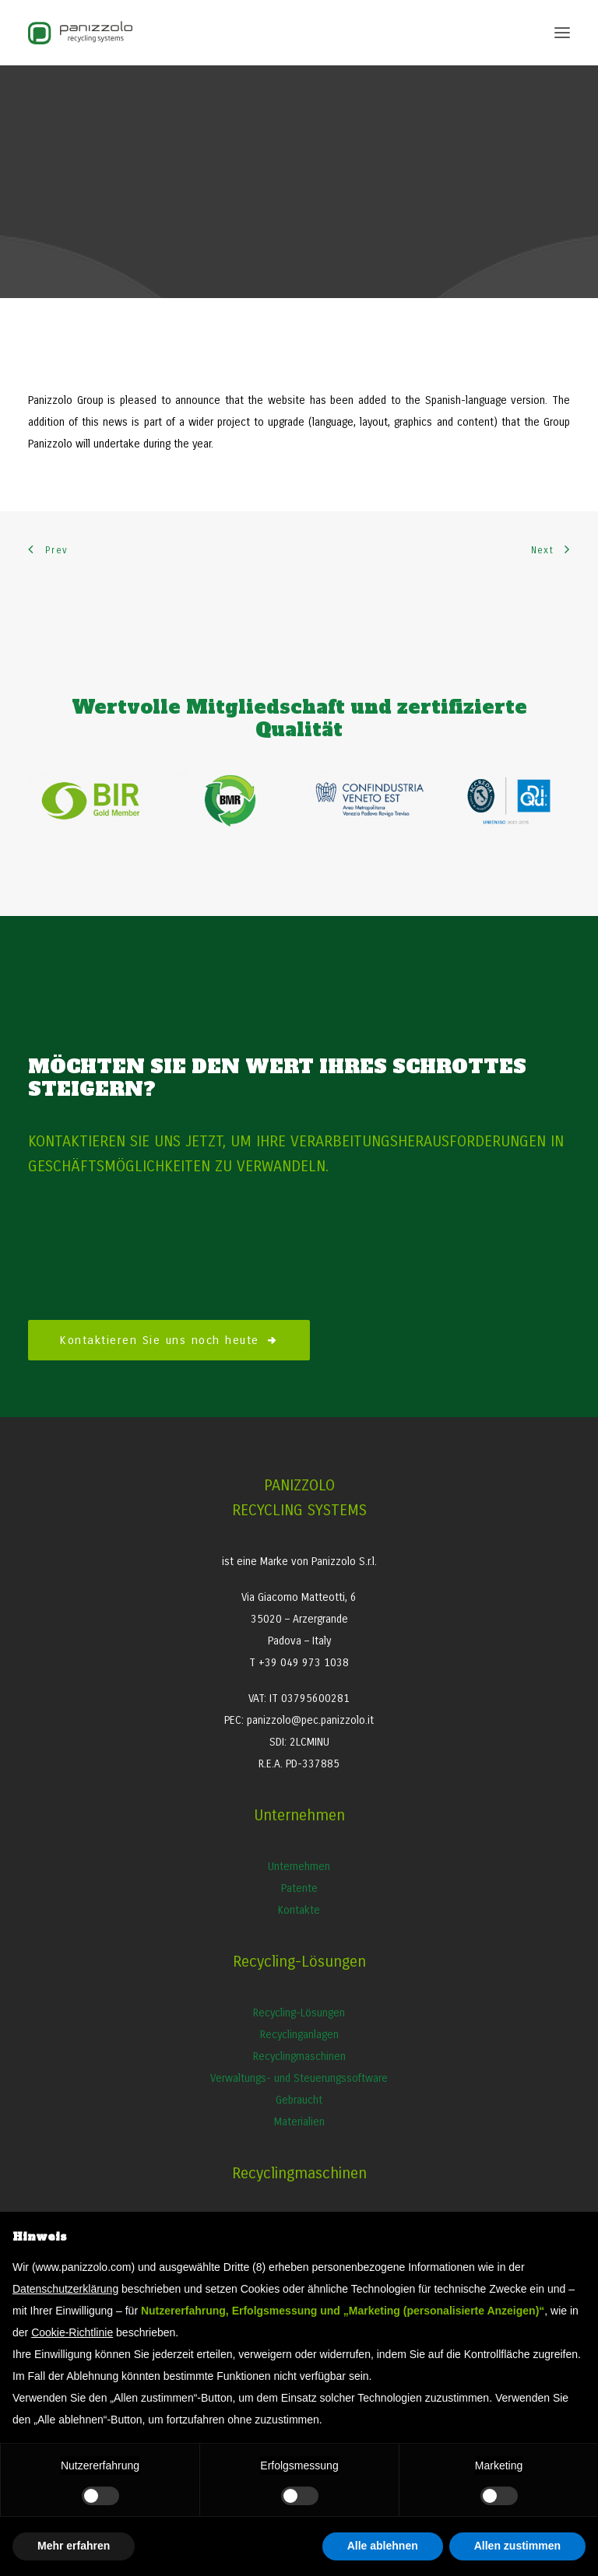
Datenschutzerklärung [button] (65, 2289)
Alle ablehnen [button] (382, 2545)
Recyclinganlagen (299, 2034)
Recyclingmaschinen (299, 2056)
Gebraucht (299, 2100)
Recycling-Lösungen (299, 2013)
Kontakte (299, 1910)
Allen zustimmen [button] (517, 2545)
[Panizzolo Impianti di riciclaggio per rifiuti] (80, 32)
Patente (299, 1888)
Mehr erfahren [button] (73, 2545)
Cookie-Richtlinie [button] (72, 2332)
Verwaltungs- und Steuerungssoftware (299, 2078)
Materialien (299, 2122)
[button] (562, 32)
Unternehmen (299, 1866)
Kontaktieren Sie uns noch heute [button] (169, 1340)
